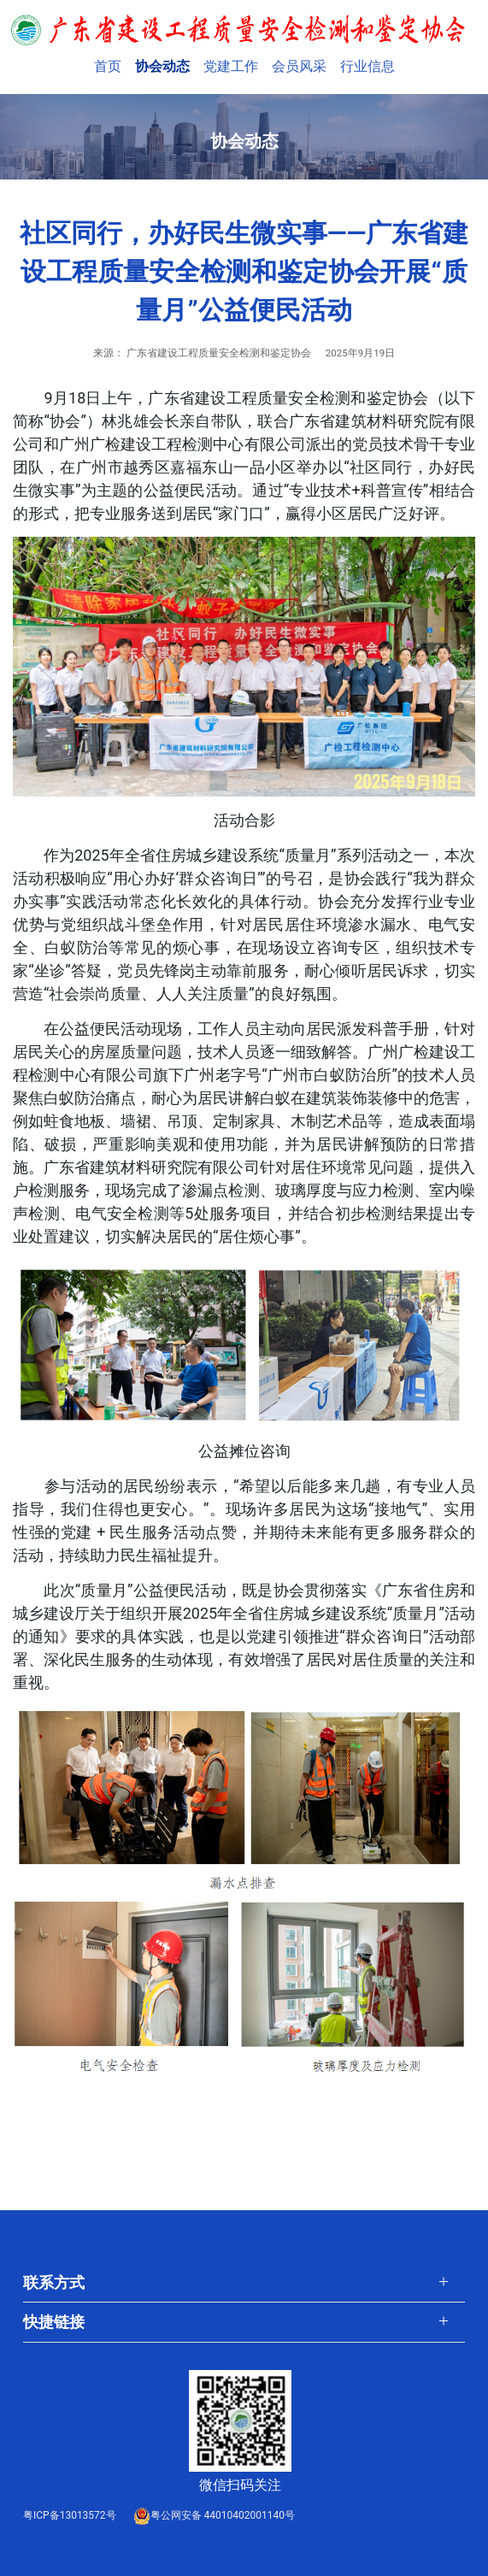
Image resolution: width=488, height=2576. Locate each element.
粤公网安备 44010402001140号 (214, 2515)
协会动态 (162, 66)
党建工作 (230, 66)
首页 (111, 65)
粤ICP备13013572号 (69, 2515)
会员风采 (299, 66)
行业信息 (367, 66)
